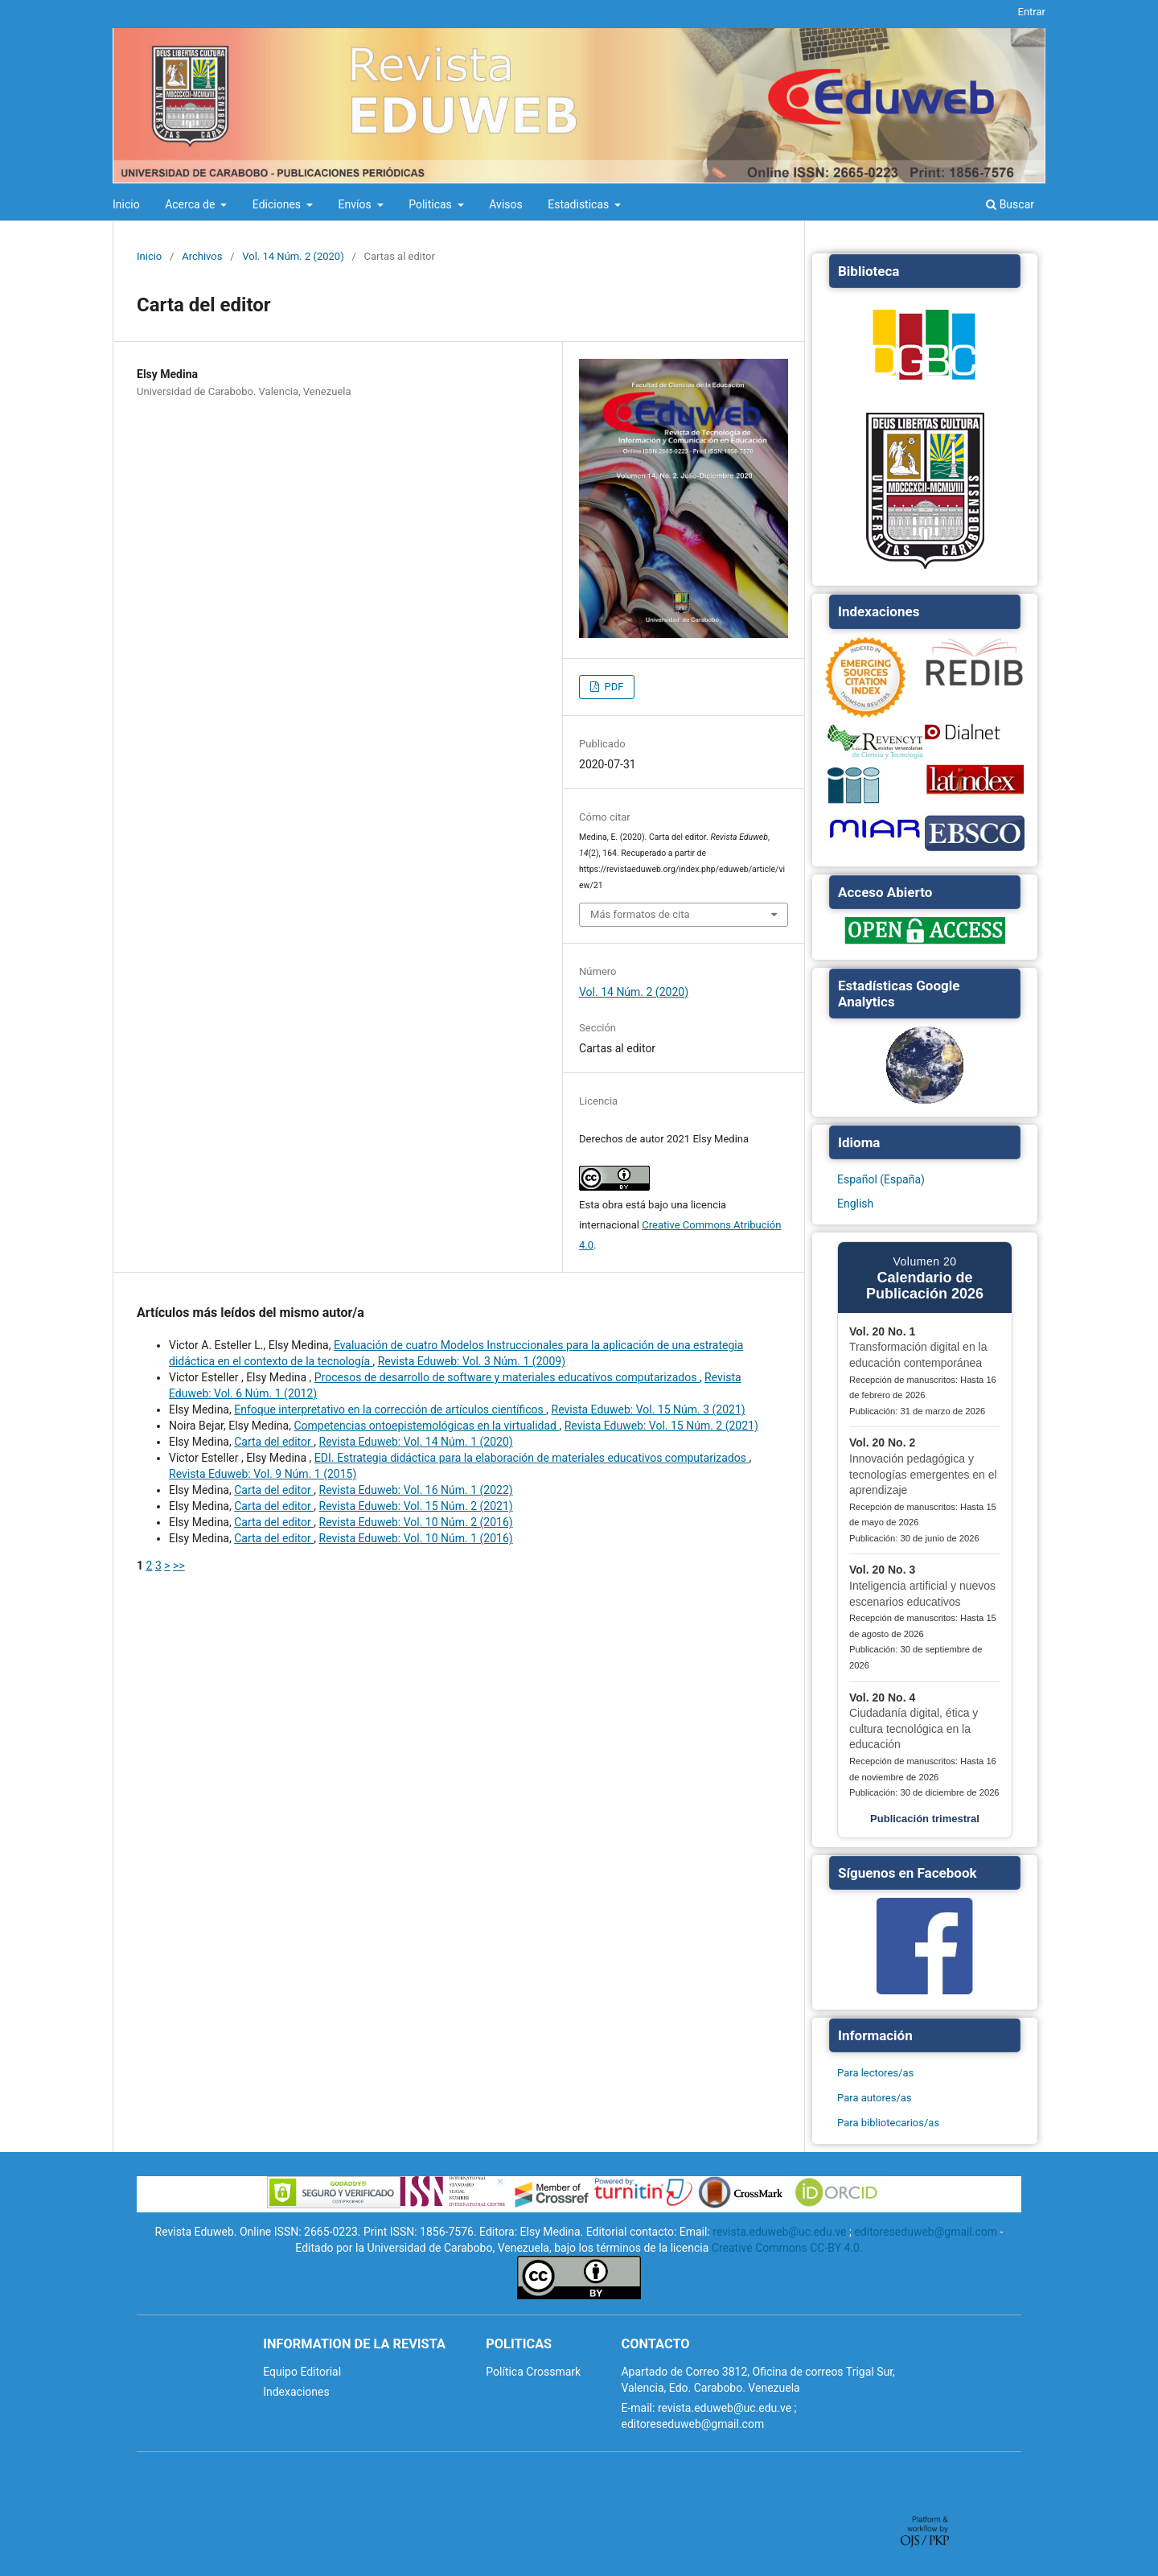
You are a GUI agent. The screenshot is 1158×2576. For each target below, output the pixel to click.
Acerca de (191, 204)
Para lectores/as (875, 2073)
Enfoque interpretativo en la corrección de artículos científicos (390, 1409)
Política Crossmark (533, 2371)
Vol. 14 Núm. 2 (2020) (292, 256)
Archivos (202, 256)
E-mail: (638, 2407)
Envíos (357, 204)
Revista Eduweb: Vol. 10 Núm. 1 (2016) (416, 1538)
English (855, 1203)
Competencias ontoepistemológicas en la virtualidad (426, 1425)
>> (179, 1565)
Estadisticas (580, 204)
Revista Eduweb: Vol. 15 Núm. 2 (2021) (661, 1425)
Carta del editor (274, 1441)
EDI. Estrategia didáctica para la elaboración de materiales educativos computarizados (531, 1457)
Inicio (126, 204)
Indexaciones (296, 2391)
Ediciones (278, 204)
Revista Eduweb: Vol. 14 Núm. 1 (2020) (416, 1441)
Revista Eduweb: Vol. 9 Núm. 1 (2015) (262, 1473)
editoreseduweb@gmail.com (925, 2231)
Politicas (431, 204)
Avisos (505, 204)
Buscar (1010, 204)
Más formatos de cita (640, 914)
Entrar (1032, 12)
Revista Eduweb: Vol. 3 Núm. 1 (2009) (471, 1361)
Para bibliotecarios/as (888, 2123)
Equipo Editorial (302, 2371)
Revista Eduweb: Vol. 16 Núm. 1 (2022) (416, 1489)
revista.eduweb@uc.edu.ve (779, 2231)
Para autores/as (874, 2098)
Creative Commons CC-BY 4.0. (787, 2247)
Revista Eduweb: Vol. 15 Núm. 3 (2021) (648, 1409)
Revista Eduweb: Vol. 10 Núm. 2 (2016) (416, 1522)
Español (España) (881, 1179)
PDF (612, 687)
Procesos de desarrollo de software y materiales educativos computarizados (507, 1377)
